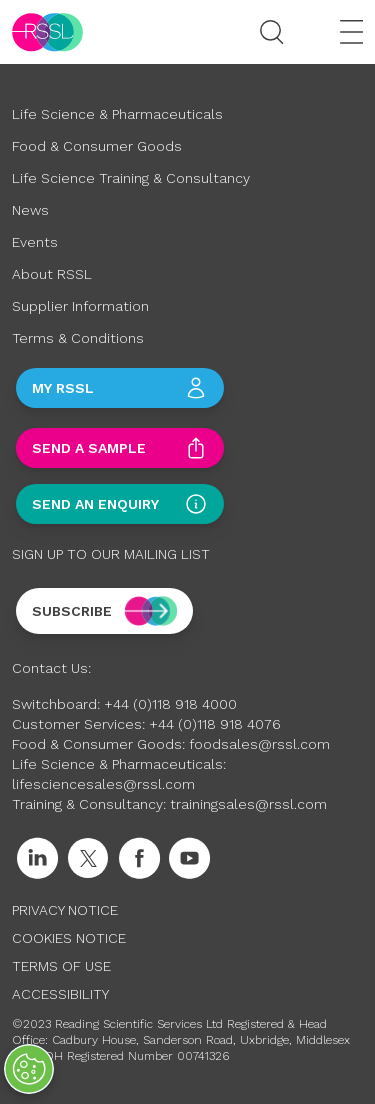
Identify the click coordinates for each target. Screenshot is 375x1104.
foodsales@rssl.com (259, 744)
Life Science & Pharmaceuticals (117, 114)
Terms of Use (61, 966)
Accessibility (60, 994)
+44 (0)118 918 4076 (215, 724)
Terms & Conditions (78, 338)
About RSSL (52, 274)
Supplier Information (80, 306)
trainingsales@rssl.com (248, 804)
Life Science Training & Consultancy (131, 178)
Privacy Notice (65, 910)
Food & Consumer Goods (97, 146)
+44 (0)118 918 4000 (170, 704)
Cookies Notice (69, 938)
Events (35, 242)
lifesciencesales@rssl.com (103, 784)
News (30, 210)
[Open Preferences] (29, 1069)
